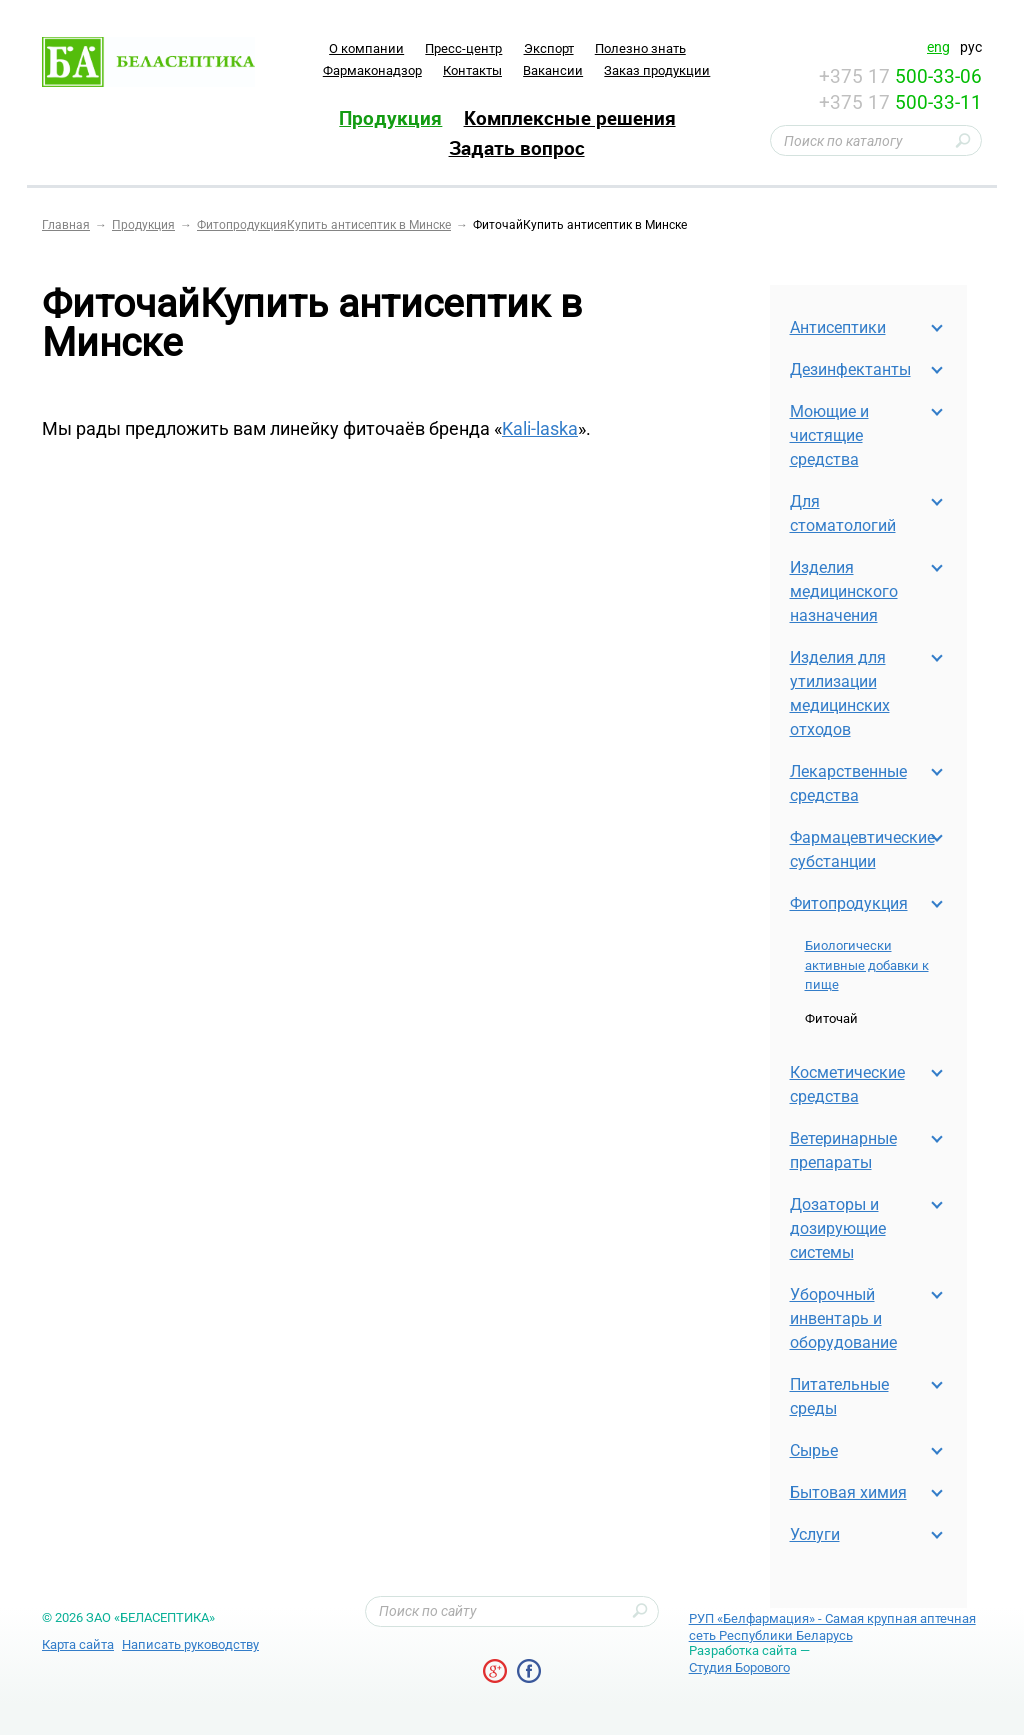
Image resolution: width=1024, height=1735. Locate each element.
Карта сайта (78, 1644)
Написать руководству (190, 1644)
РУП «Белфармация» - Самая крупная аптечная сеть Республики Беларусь (832, 1627)
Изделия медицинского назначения (844, 591)
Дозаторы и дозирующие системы (838, 1228)
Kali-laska (540, 428)
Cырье (814, 1450)
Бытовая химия (848, 1492)
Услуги (815, 1534)
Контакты (472, 70)
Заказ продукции (657, 70)
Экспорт (549, 48)
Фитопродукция (849, 903)
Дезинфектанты (850, 369)
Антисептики (838, 327)
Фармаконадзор (372, 70)
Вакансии (553, 70)
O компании (366, 48)
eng (938, 47)
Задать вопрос (517, 148)
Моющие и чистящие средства (829, 435)
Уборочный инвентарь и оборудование (843, 1318)
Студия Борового (739, 1667)
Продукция (390, 118)
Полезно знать (640, 48)
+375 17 (900, 76)
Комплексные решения (570, 118)
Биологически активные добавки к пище (867, 965)
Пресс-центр (463, 48)
